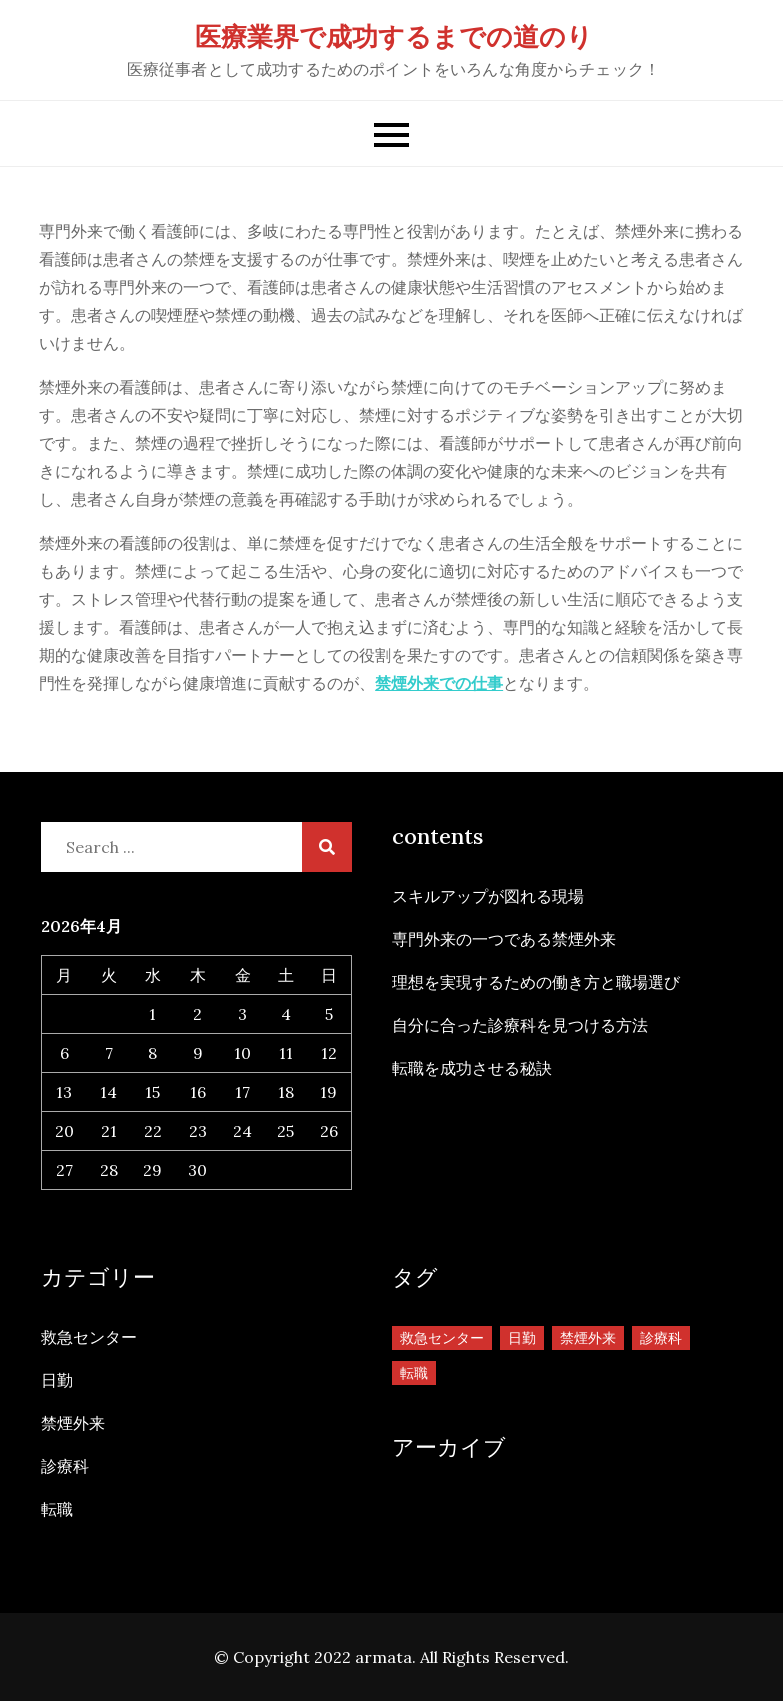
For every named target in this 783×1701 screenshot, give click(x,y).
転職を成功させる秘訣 (472, 1068)
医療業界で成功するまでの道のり (394, 36)
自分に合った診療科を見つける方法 (520, 1025)
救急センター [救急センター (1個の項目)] (442, 1338)
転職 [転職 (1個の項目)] (414, 1373)
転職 (57, 1509)
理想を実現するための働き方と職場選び (536, 982)
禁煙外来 (73, 1423)
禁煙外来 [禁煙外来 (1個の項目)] (588, 1338)
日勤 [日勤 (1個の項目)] (522, 1338)
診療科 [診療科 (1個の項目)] (661, 1338)
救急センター (89, 1337)
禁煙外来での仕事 (439, 683)
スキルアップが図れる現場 (488, 896)
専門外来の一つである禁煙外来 (504, 939)
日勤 (57, 1380)
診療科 (65, 1466)
